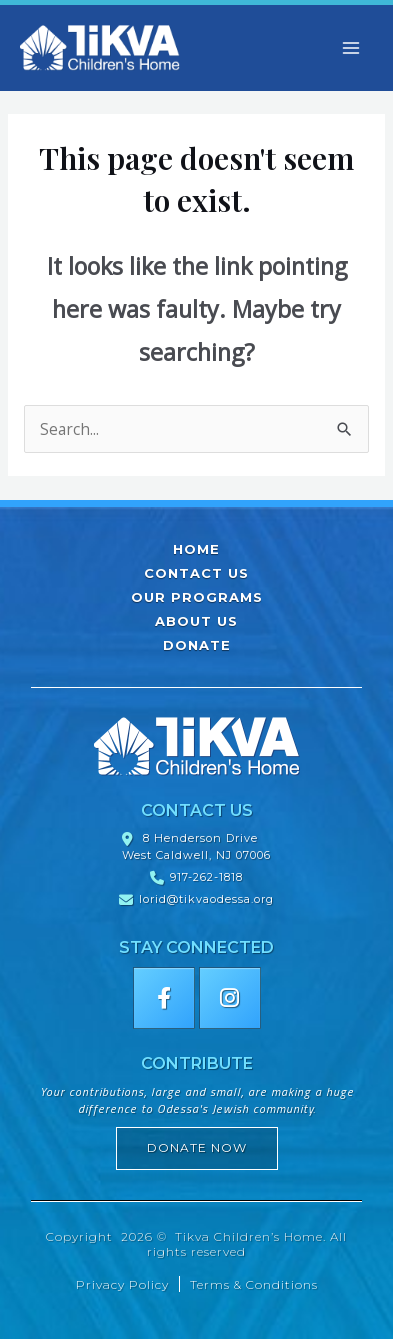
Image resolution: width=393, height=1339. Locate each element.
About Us (196, 621)
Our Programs (197, 597)
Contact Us (196, 573)
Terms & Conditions (254, 1284)
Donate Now (197, 1147)
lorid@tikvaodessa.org (206, 899)
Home (196, 549)
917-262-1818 (206, 877)
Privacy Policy (122, 1284)
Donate (197, 645)
